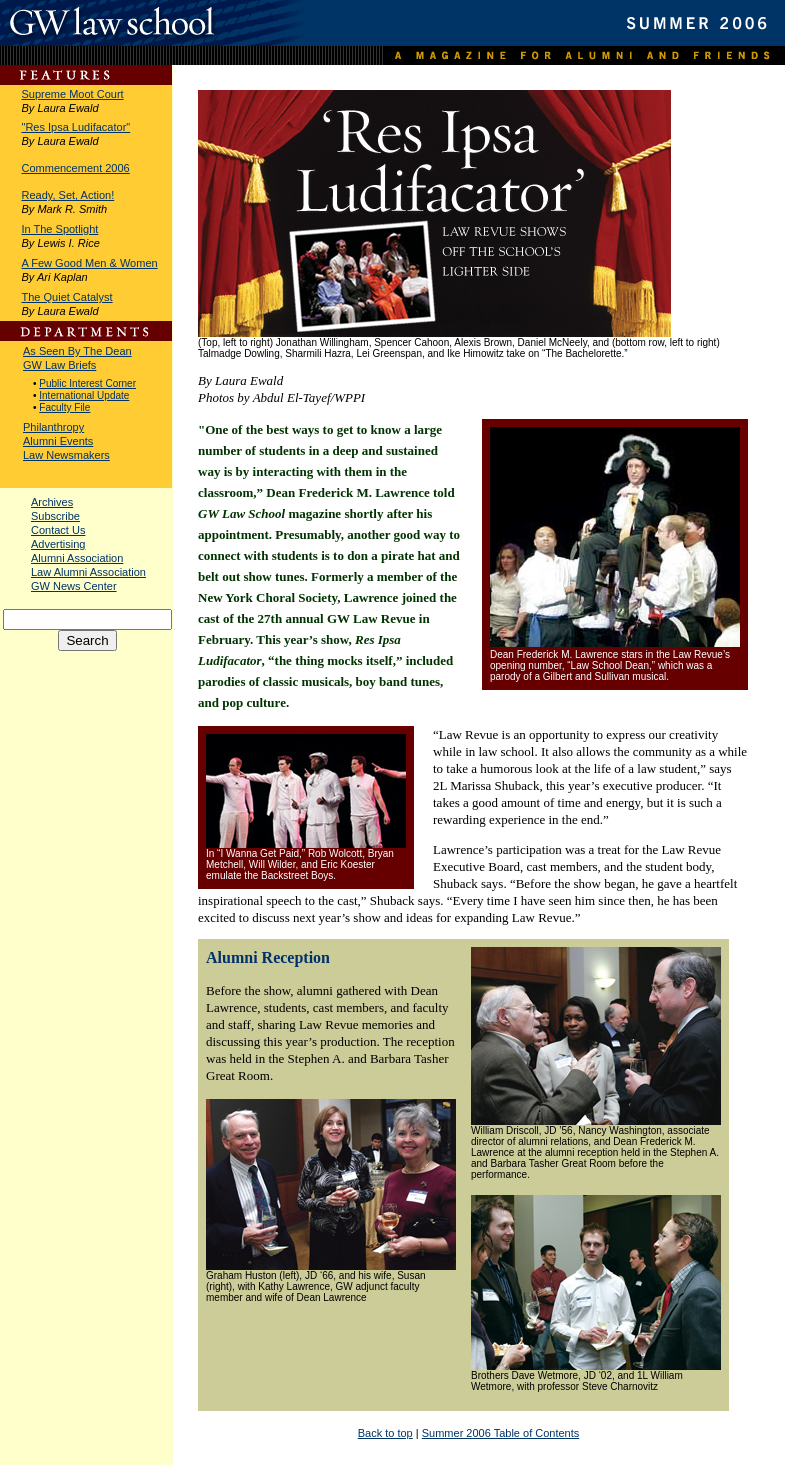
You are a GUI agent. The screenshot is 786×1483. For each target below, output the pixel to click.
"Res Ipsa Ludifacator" (76, 127)
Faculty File (64, 407)
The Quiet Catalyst (67, 297)
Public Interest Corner (87, 383)
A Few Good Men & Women (90, 263)
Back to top (385, 1433)
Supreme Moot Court (73, 94)
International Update (84, 395)
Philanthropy (53, 427)
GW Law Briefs (59, 365)
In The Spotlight (60, 229)
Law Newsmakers (66, 455)
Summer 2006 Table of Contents (501, 1433)
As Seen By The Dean (77, 351)
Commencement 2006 (76, 168)
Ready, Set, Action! (68, 195)
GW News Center (74, 586)
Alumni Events (58, 441)
